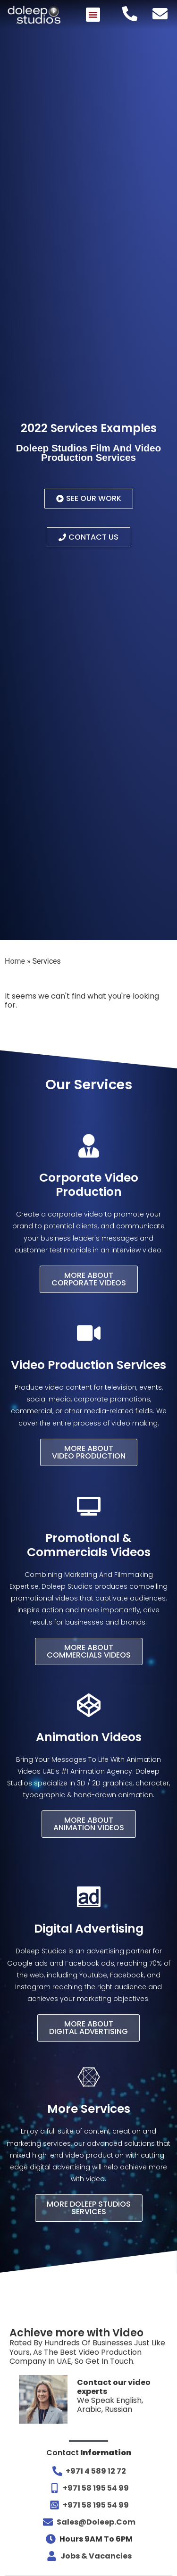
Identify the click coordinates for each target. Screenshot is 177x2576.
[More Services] (89, 2077)
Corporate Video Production (88, 1184)
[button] (93, 15)
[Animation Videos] (89, 1705)
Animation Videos (89, 1737)
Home (15, 961)
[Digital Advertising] (89, 1897)
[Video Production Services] (89, 1333)
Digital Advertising (88, 1928)
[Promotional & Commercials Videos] (89, 1506)
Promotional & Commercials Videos (89, 1545)
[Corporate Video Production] (89, 1146)
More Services (88, 2109)
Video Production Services (88, 1365)
